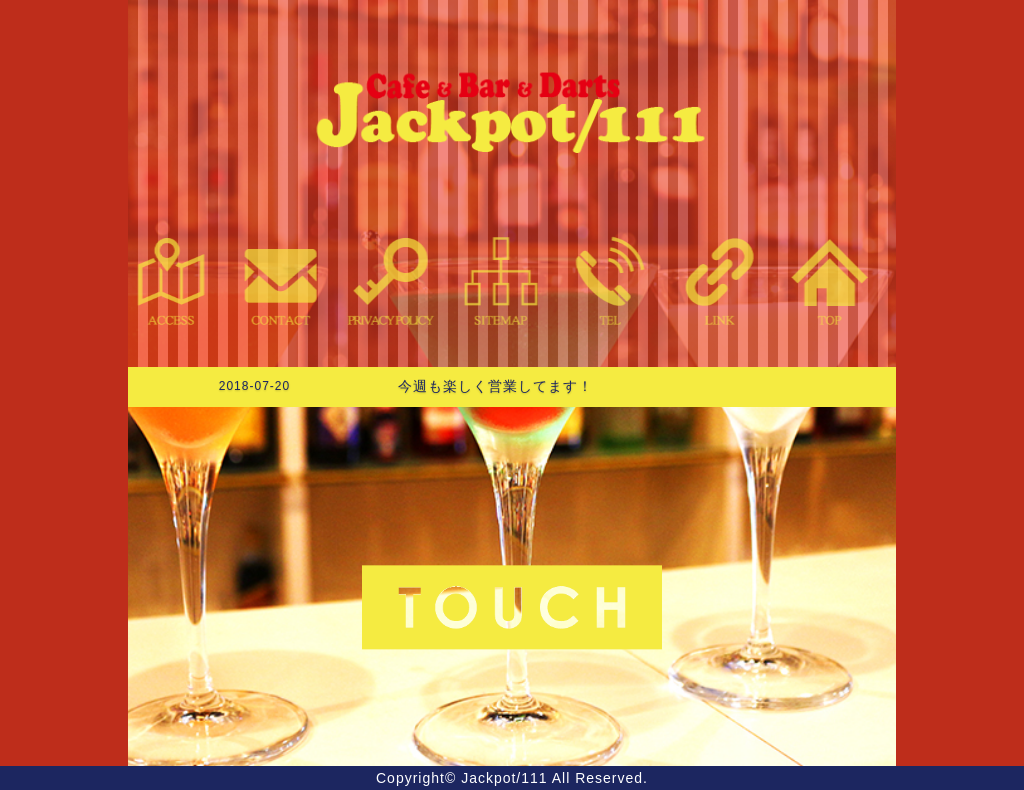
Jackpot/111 (504, 778)
